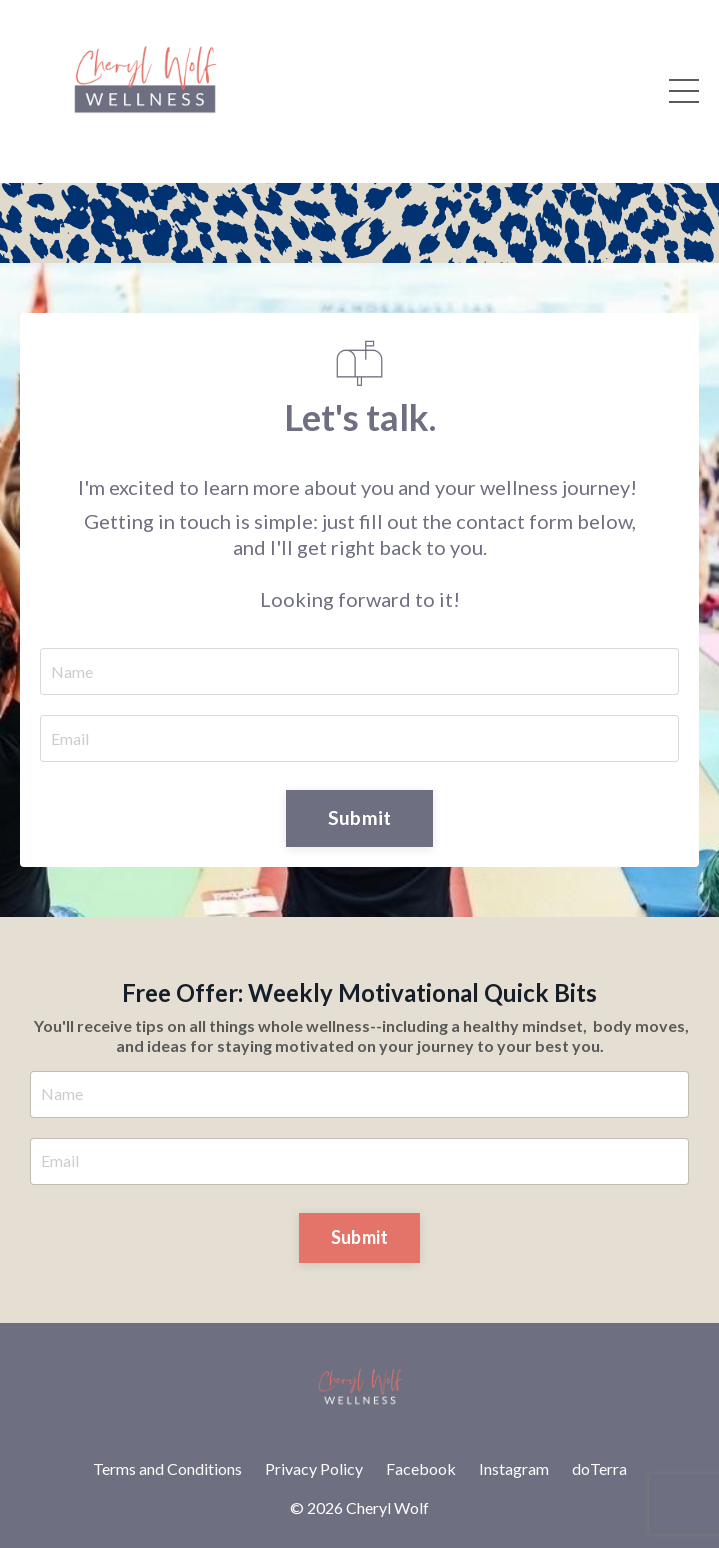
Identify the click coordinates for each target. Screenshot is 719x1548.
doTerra (599, 1468)
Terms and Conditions (167, 1468)
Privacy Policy (314, 1468)
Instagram (514, 1468)
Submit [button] (360, 817)
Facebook (421, 1468)
